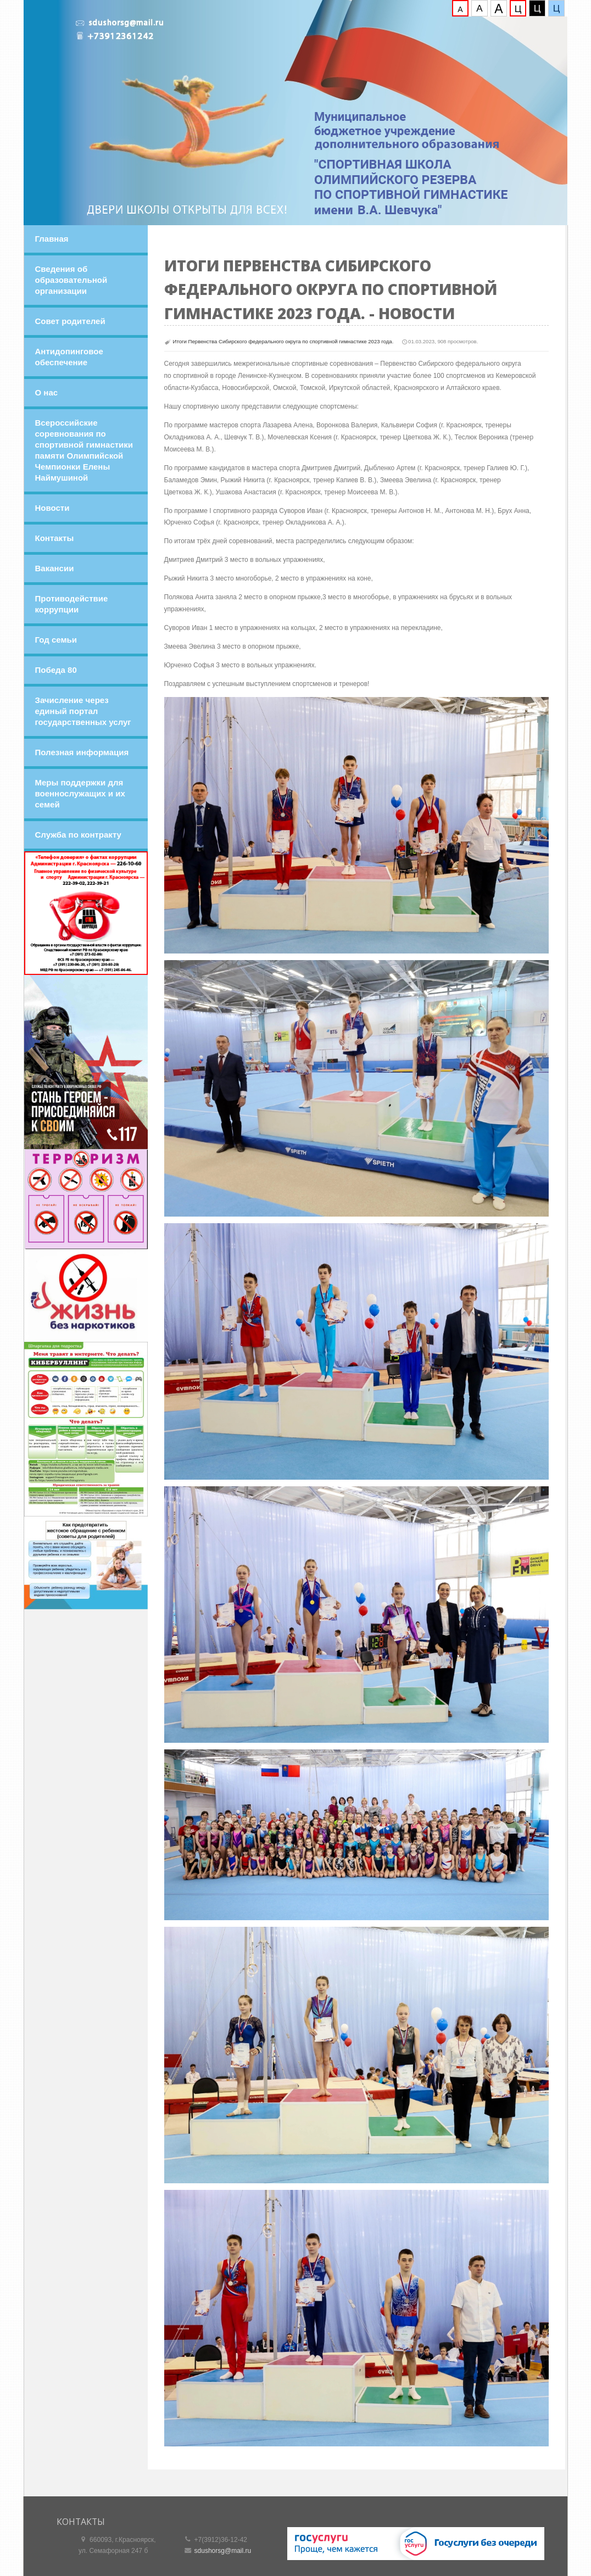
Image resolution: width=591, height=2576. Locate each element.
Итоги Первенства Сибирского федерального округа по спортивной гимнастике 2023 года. (283, 341)
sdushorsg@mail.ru (223, 2551)
